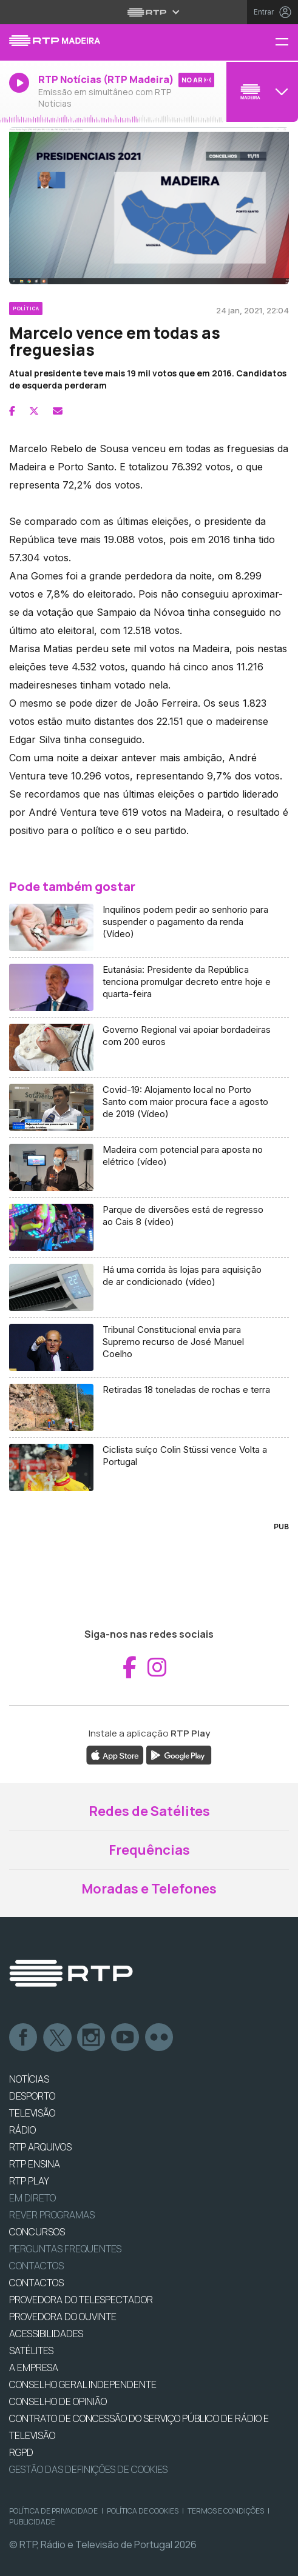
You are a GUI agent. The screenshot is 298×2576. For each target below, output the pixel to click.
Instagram (91, 2037)
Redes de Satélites (149, 1811)
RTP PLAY (29, 2180)
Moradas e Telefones (149, 1889)
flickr (159, 2037)
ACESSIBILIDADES (46, 2333)
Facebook (23, 2037)
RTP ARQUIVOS (40, 2147)
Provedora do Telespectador (81, 2299)
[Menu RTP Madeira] (286, 43)
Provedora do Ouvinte (63, 2316)
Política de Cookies (142, 2511)
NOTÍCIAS (29, 2079)
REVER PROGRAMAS (52, 2214)
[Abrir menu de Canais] (260, 91)
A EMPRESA (33, 2367)
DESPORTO (32, 2096)
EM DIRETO (32, 2197)
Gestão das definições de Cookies (88, 2469)
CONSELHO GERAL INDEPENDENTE (83, 2384)
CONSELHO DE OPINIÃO (58, 2401)
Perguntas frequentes (65, 2248)
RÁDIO (22, 2130)
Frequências (149, 1850)
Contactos (36, 2265)
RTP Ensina (34, 2164)
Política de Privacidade (53, 2511)
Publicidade (32, 2522)
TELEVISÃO (32, 2113)
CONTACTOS (36, 2282)
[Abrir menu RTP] (149, 12)
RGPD (21, 2452)
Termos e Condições (226, 2511)
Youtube (125, 2037)
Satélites (31, 2350)
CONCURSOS (37, 2231)
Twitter (57, 2037)
